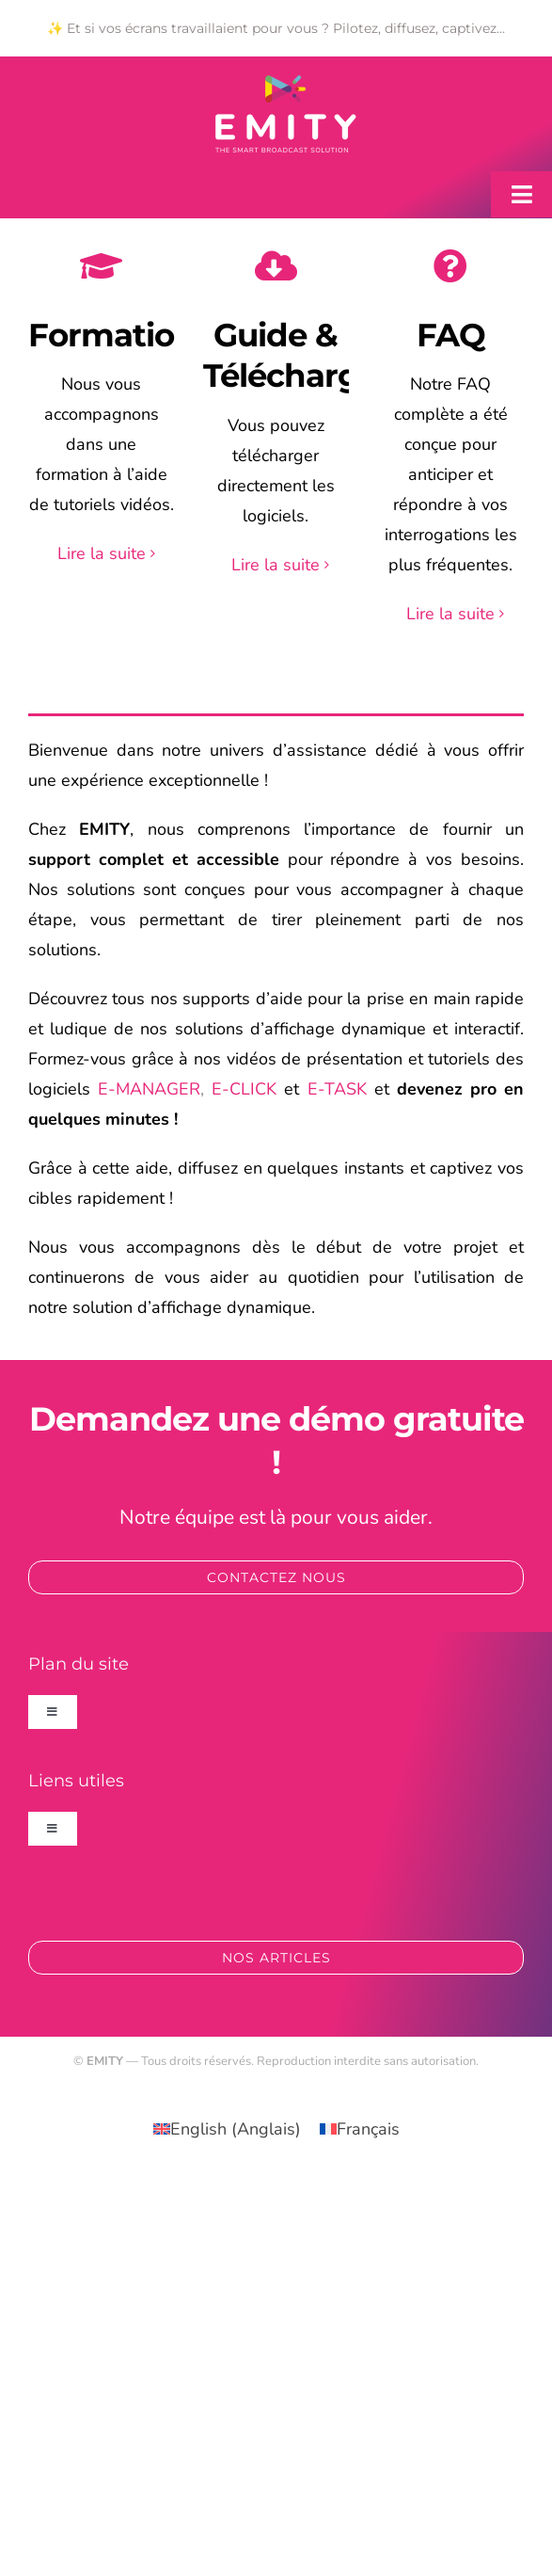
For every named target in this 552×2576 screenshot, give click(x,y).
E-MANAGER (149, 1089)
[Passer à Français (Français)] (359, 2128)
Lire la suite (101, 553)
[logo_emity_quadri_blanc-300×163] (285, 83)
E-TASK (337, 1089)
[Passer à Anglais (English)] (227, 2128)
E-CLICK (244, 1089)
